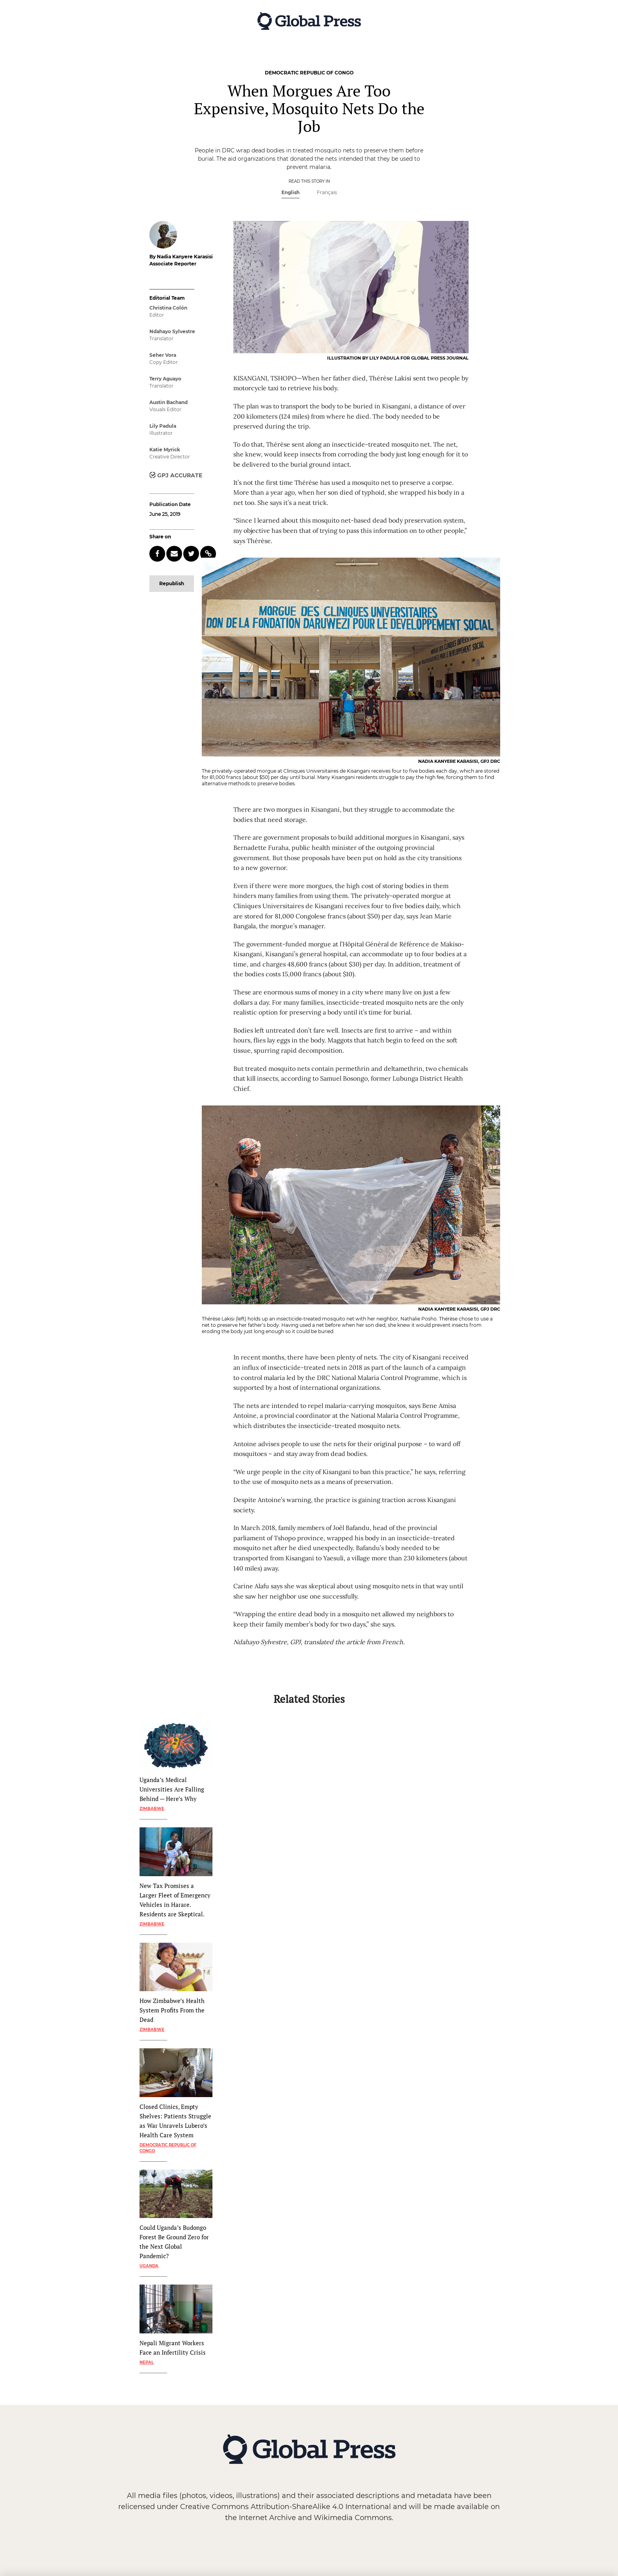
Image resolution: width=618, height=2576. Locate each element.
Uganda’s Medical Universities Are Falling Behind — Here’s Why (172, 1789)
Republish (171, 583)
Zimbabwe (152, 1808)
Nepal (147, 2362)
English (290, 192)
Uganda (149, 2265)
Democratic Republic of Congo (168, 2147)
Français (327, 192)
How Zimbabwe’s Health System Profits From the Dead (172, 2010)
